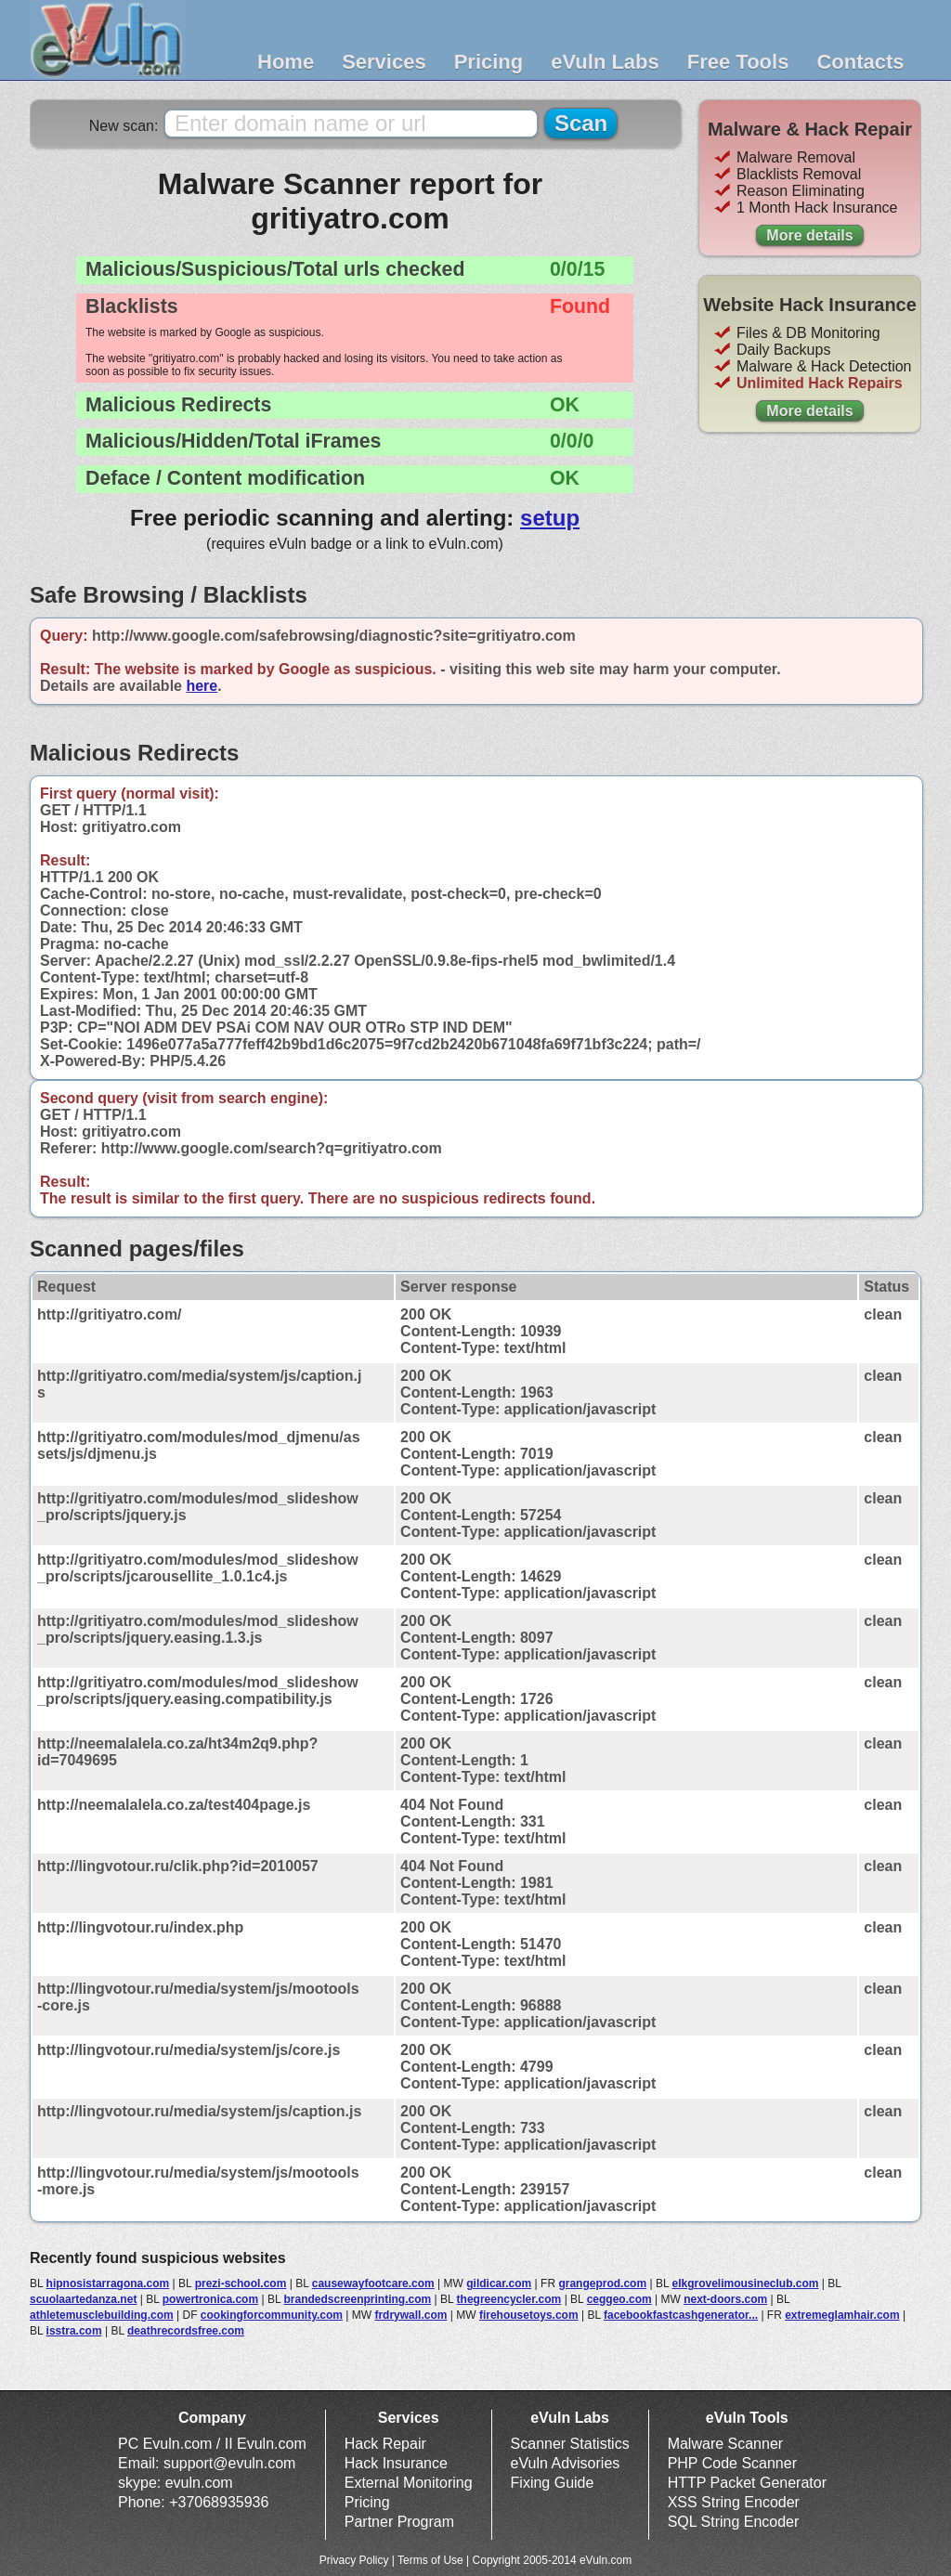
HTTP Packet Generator (747, 2483)
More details (809, 235)
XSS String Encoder (734, 2502)
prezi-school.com (241, 2283)
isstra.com (74, 2330)
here (201, 686)
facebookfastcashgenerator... (681, 2315)
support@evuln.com (229, 2463)
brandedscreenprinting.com (357, 2299)
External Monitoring (409, 2483)
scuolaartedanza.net (83, 2299)
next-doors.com (725, 2299)
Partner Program (399, 2522)
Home (285, 61)
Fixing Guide (552, 2483)
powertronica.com (210, 2299)
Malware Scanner (726, 2444)
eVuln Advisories (565, 2463)
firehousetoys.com (529, 2315)
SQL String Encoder (734, 2522)
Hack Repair (385, 2444)
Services (384, 61)
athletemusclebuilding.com (102, 2315)
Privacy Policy (354, 2560)
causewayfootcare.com (373, 2283)
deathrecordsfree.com (185, 2330)
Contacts (860, 61)
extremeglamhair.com (842, 2315)
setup (550, 517)
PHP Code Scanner (732, 2463)
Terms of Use (430, 2560)
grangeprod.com (602, 2283)
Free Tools (738, 61)
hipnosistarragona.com (108, 2283)
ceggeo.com (619, 2299)
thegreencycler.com (509, 2299)
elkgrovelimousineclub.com (744, 2283)
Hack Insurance (396, 2463)
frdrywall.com (410, 2315)
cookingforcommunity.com (272, 2315)
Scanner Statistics (570, 2444)
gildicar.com (498, 2283)
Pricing (489, 61)
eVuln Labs (605, 61)
